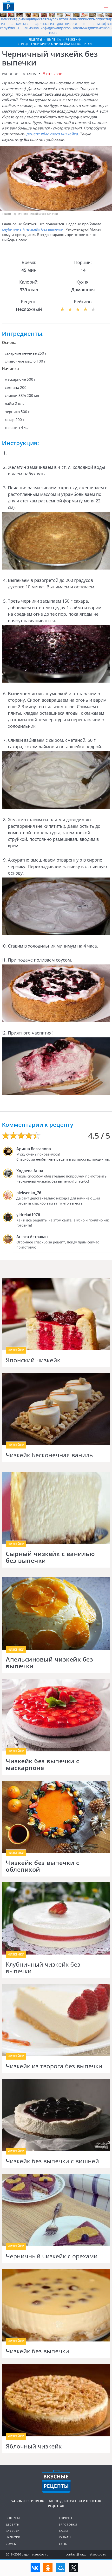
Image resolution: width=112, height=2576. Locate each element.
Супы (63, 2544)
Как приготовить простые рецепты (8, 6)
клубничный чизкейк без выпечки (33, 229)
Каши (63, 2531)
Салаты (65, 2537)
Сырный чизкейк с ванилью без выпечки (50, 1557)
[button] (105, 6)
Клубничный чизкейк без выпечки (43, 1967)
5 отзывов (52, 73)
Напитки (13, 2537)
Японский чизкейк (33, 1360)
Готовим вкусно (56, 2481)
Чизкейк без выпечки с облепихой (42, 1866)
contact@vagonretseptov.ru (86, 2554)
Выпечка (13, 2518)
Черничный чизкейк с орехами (52, 2256)
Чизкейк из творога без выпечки (54, 2066)
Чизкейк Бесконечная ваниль (49, 1455)
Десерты (13, 2524)
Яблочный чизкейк (34, 2446)
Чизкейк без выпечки (37, 2351)
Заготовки (68, 2524)
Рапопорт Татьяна (19, 73)
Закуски (13, 2531)
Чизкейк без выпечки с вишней (52, 2161)
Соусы (11, 2544)
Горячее (66, 2518)
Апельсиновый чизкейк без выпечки (49, 1662)
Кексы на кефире (47, 23)
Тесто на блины (13, 23)
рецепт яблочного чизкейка (52, 133)
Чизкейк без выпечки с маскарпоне (42, 1764)
